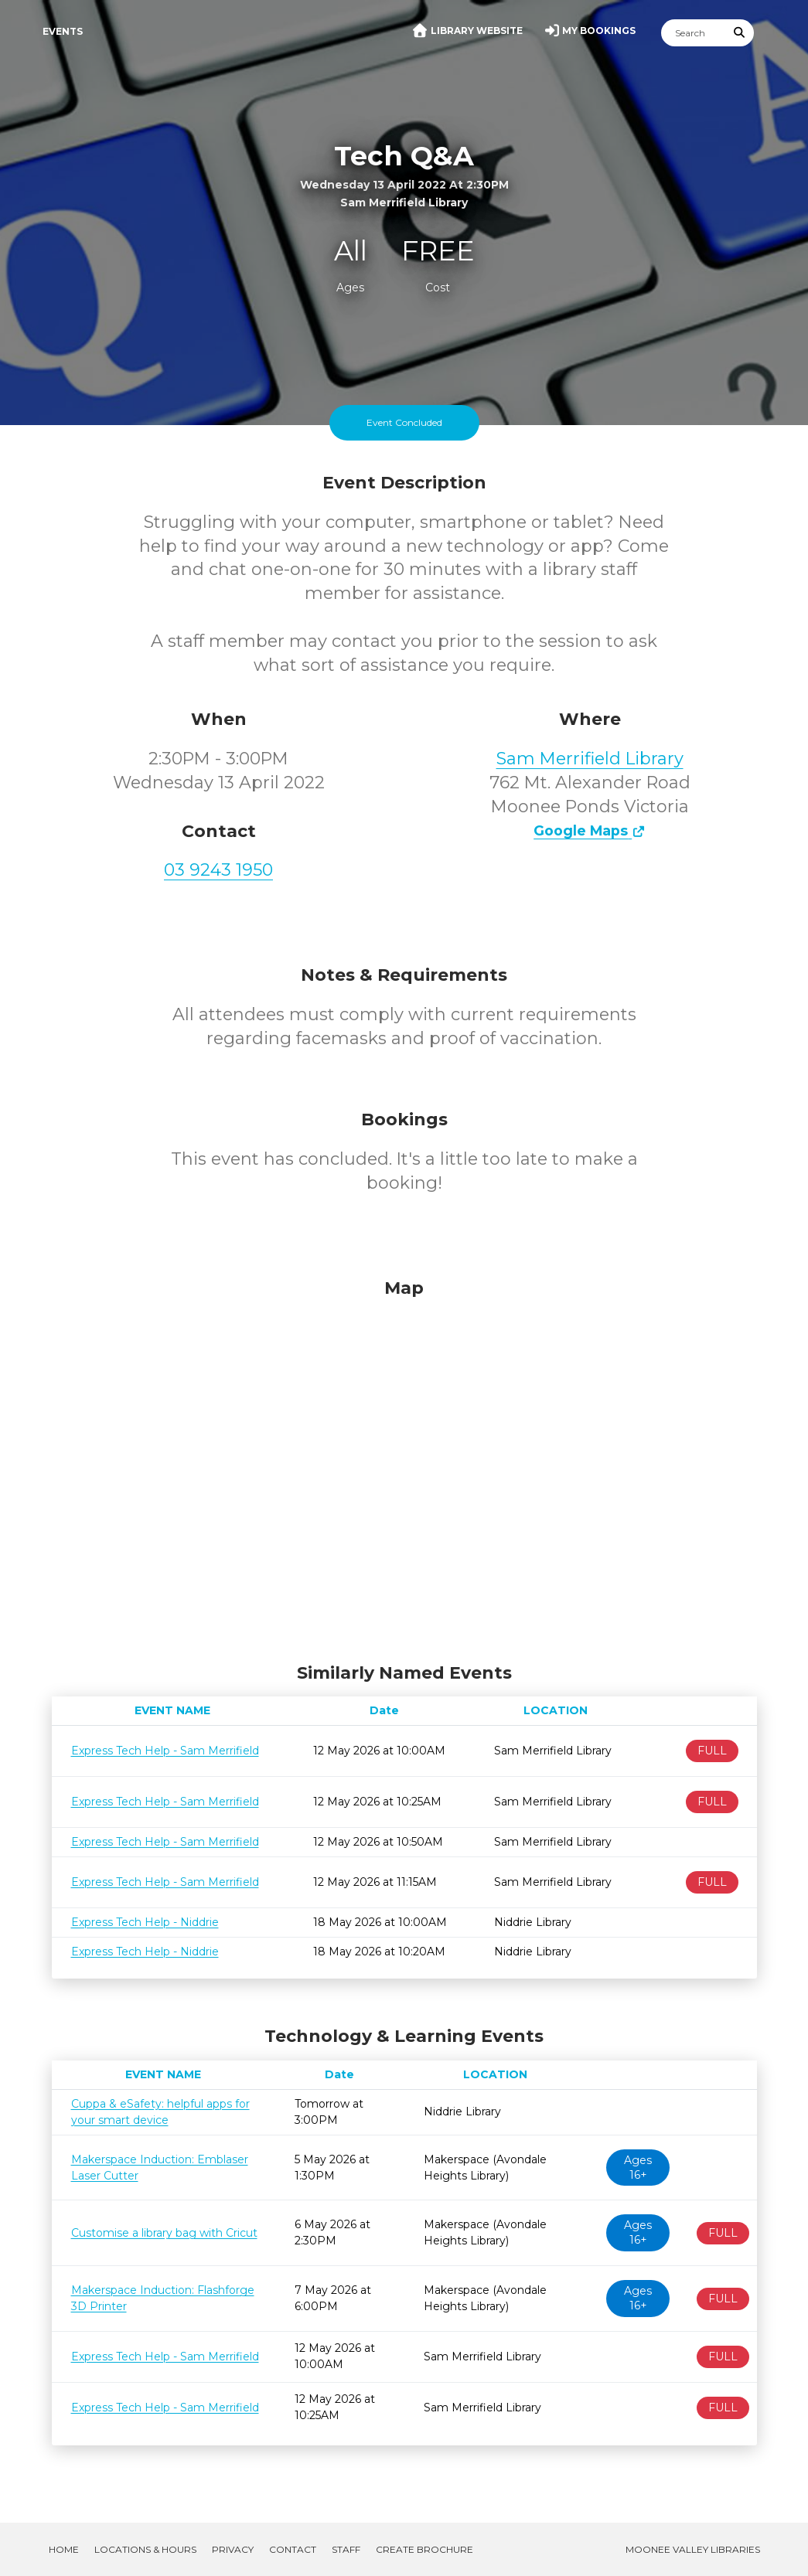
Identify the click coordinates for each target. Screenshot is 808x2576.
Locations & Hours (145, 2549)
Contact (292, 2549)
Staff (346, 2549)
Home (64, 2549)
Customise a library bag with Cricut (164, 2233)
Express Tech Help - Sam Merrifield (165, 1751)
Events (63, 31)
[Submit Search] (739, 32)
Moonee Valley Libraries (693, 2549)
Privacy (233, 2549)
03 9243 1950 (218, 869)
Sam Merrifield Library (590, 758)
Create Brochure (424, 2549)
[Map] (404, 1466)
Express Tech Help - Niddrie (145, 1922)
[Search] (693, 32)
